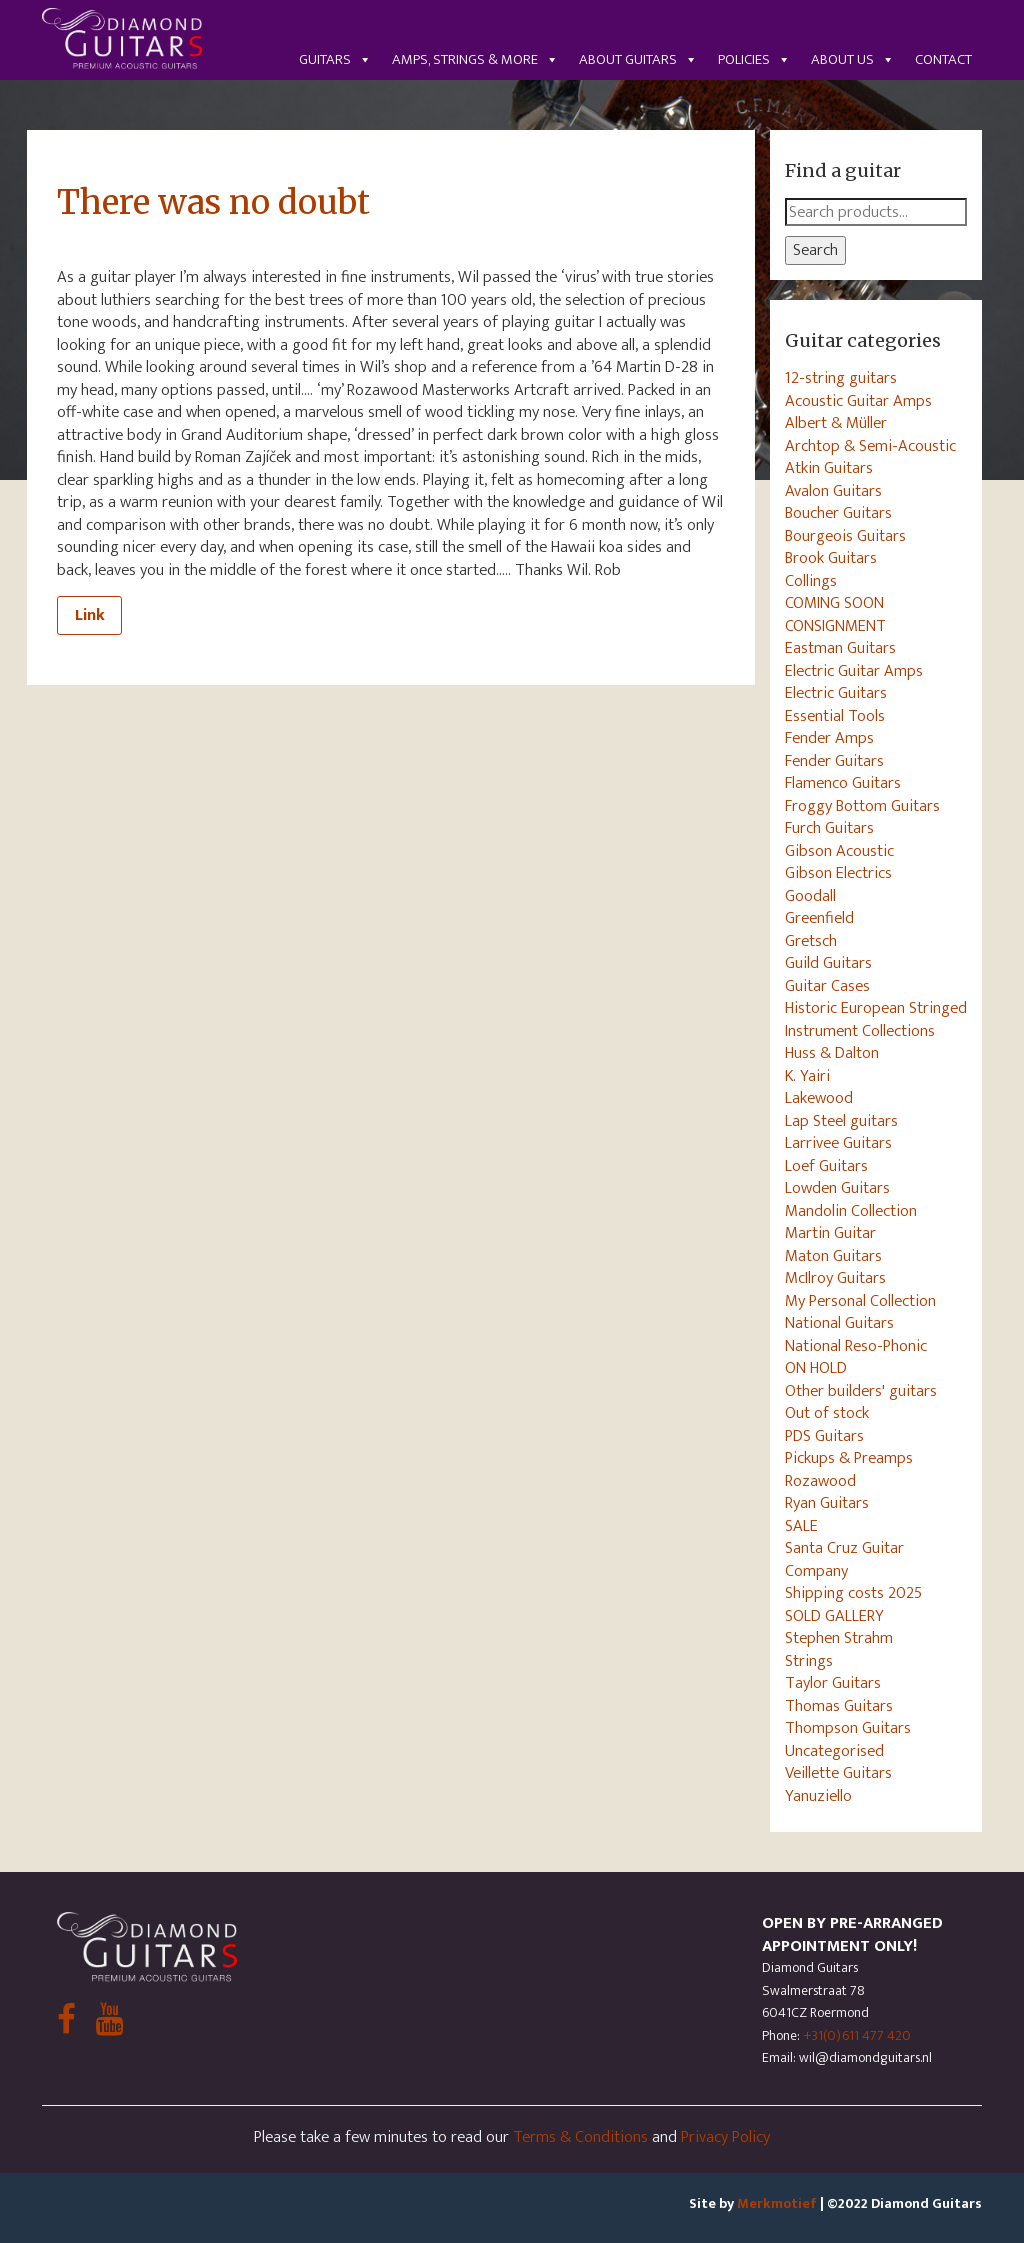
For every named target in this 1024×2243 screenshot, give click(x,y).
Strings (809, 1661)
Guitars (335, 59)
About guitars (638, 59)
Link (90, 615)
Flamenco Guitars (843, 783)
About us (853, 59)
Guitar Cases (827, 986)
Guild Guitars (828, 963)
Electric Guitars (836, 693)
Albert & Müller (836, 423)
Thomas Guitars (839, 1706)
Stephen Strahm (839, 1638)
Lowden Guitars (837, 1188)
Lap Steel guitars (841, 1121)
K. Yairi (807, 1076)
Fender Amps (829, 738)
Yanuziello (818, 1796)
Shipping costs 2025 (853, 1593)
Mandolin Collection (851, 1211)
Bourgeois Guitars (845, 536)
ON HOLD (816, 1368)
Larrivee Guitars (838, 1143)
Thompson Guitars (848, 1728)
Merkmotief (777, 2203)
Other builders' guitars (861, 1391)
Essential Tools (835, 716)
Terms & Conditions (580, 2137)
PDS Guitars (824, 1436)
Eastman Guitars (840, 648)
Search (815, 250)
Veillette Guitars (838, 1773)
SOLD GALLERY (834, 1616)
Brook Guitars (831, 558)
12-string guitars (841, 378)
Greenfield (819, 918)
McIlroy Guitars (835, 1278)
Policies (754, 59)
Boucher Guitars (838, 513)
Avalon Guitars (833, 491)
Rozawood (820, 1481)
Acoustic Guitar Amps (858, 401)
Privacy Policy (725, 2137)
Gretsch (811, 941)
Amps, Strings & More (475, 59)
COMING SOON (834, 603)
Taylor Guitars (833, 1683)
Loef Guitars (826, 1166)
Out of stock (827, 1413)
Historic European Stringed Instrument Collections (876, 1019)
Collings (811, 581)
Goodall (810, 896)
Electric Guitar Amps (854, 671)
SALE (801, 1526)
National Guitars (839, 1323)
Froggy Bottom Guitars (862, 806)
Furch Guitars (829, 828)
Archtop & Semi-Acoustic (870, 446)
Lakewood (819, 1098)
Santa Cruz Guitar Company (844, 1559)
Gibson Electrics (838, 873)
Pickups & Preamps (849, 1458)
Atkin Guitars (829, 468)
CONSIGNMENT (835, 626)
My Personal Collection (860, 1301)
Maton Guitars (833, 1256)
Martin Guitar (830, 1233)
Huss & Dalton (832, 1053)
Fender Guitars (834, 761)
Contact (943, 59)
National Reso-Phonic (856, 1346)
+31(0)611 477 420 (857, 2035)
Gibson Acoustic (839, 851)
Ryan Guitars (827, 1503)
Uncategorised (834, 1751)
